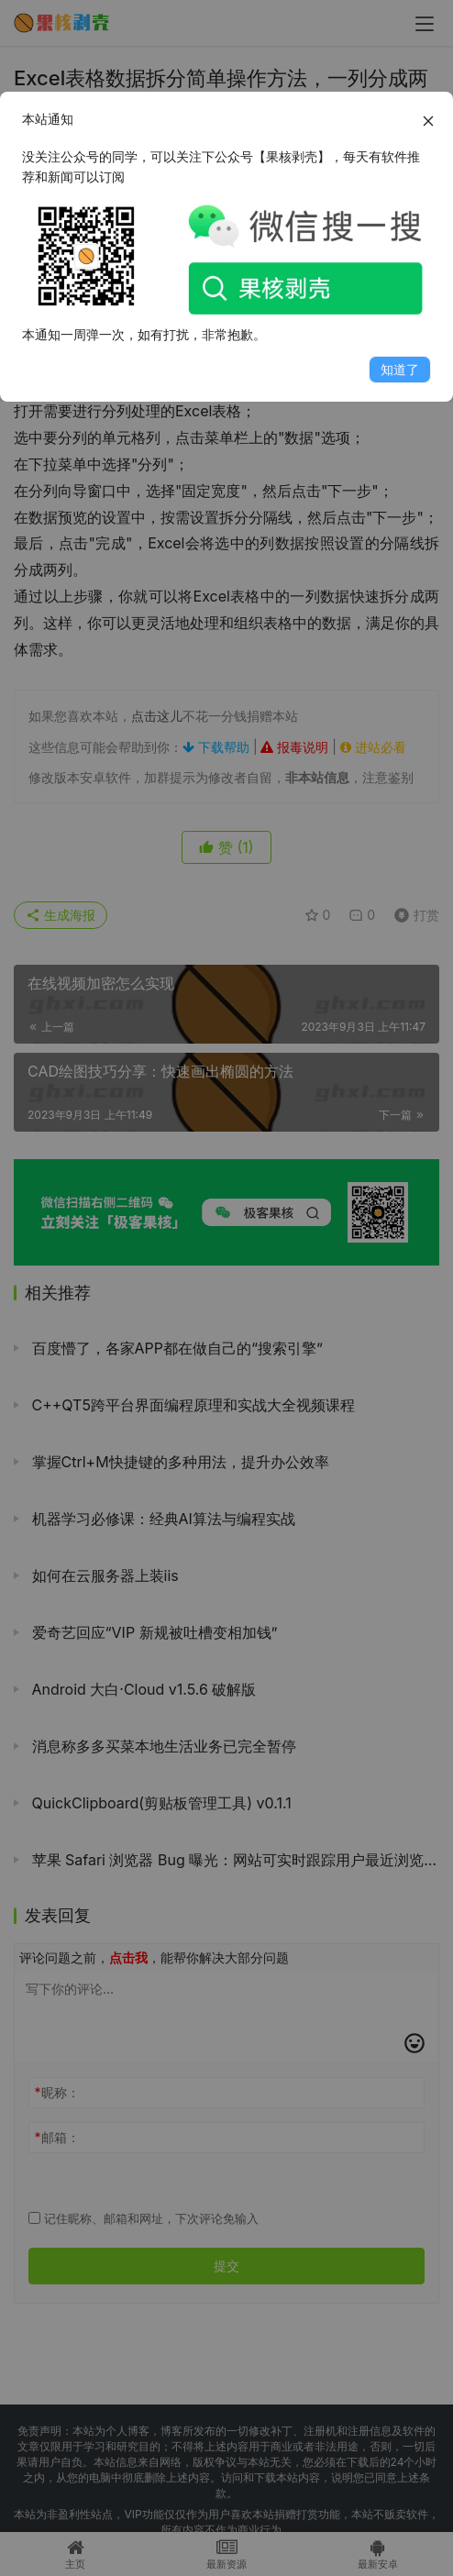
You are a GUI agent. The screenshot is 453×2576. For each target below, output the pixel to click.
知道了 (400, 369)
